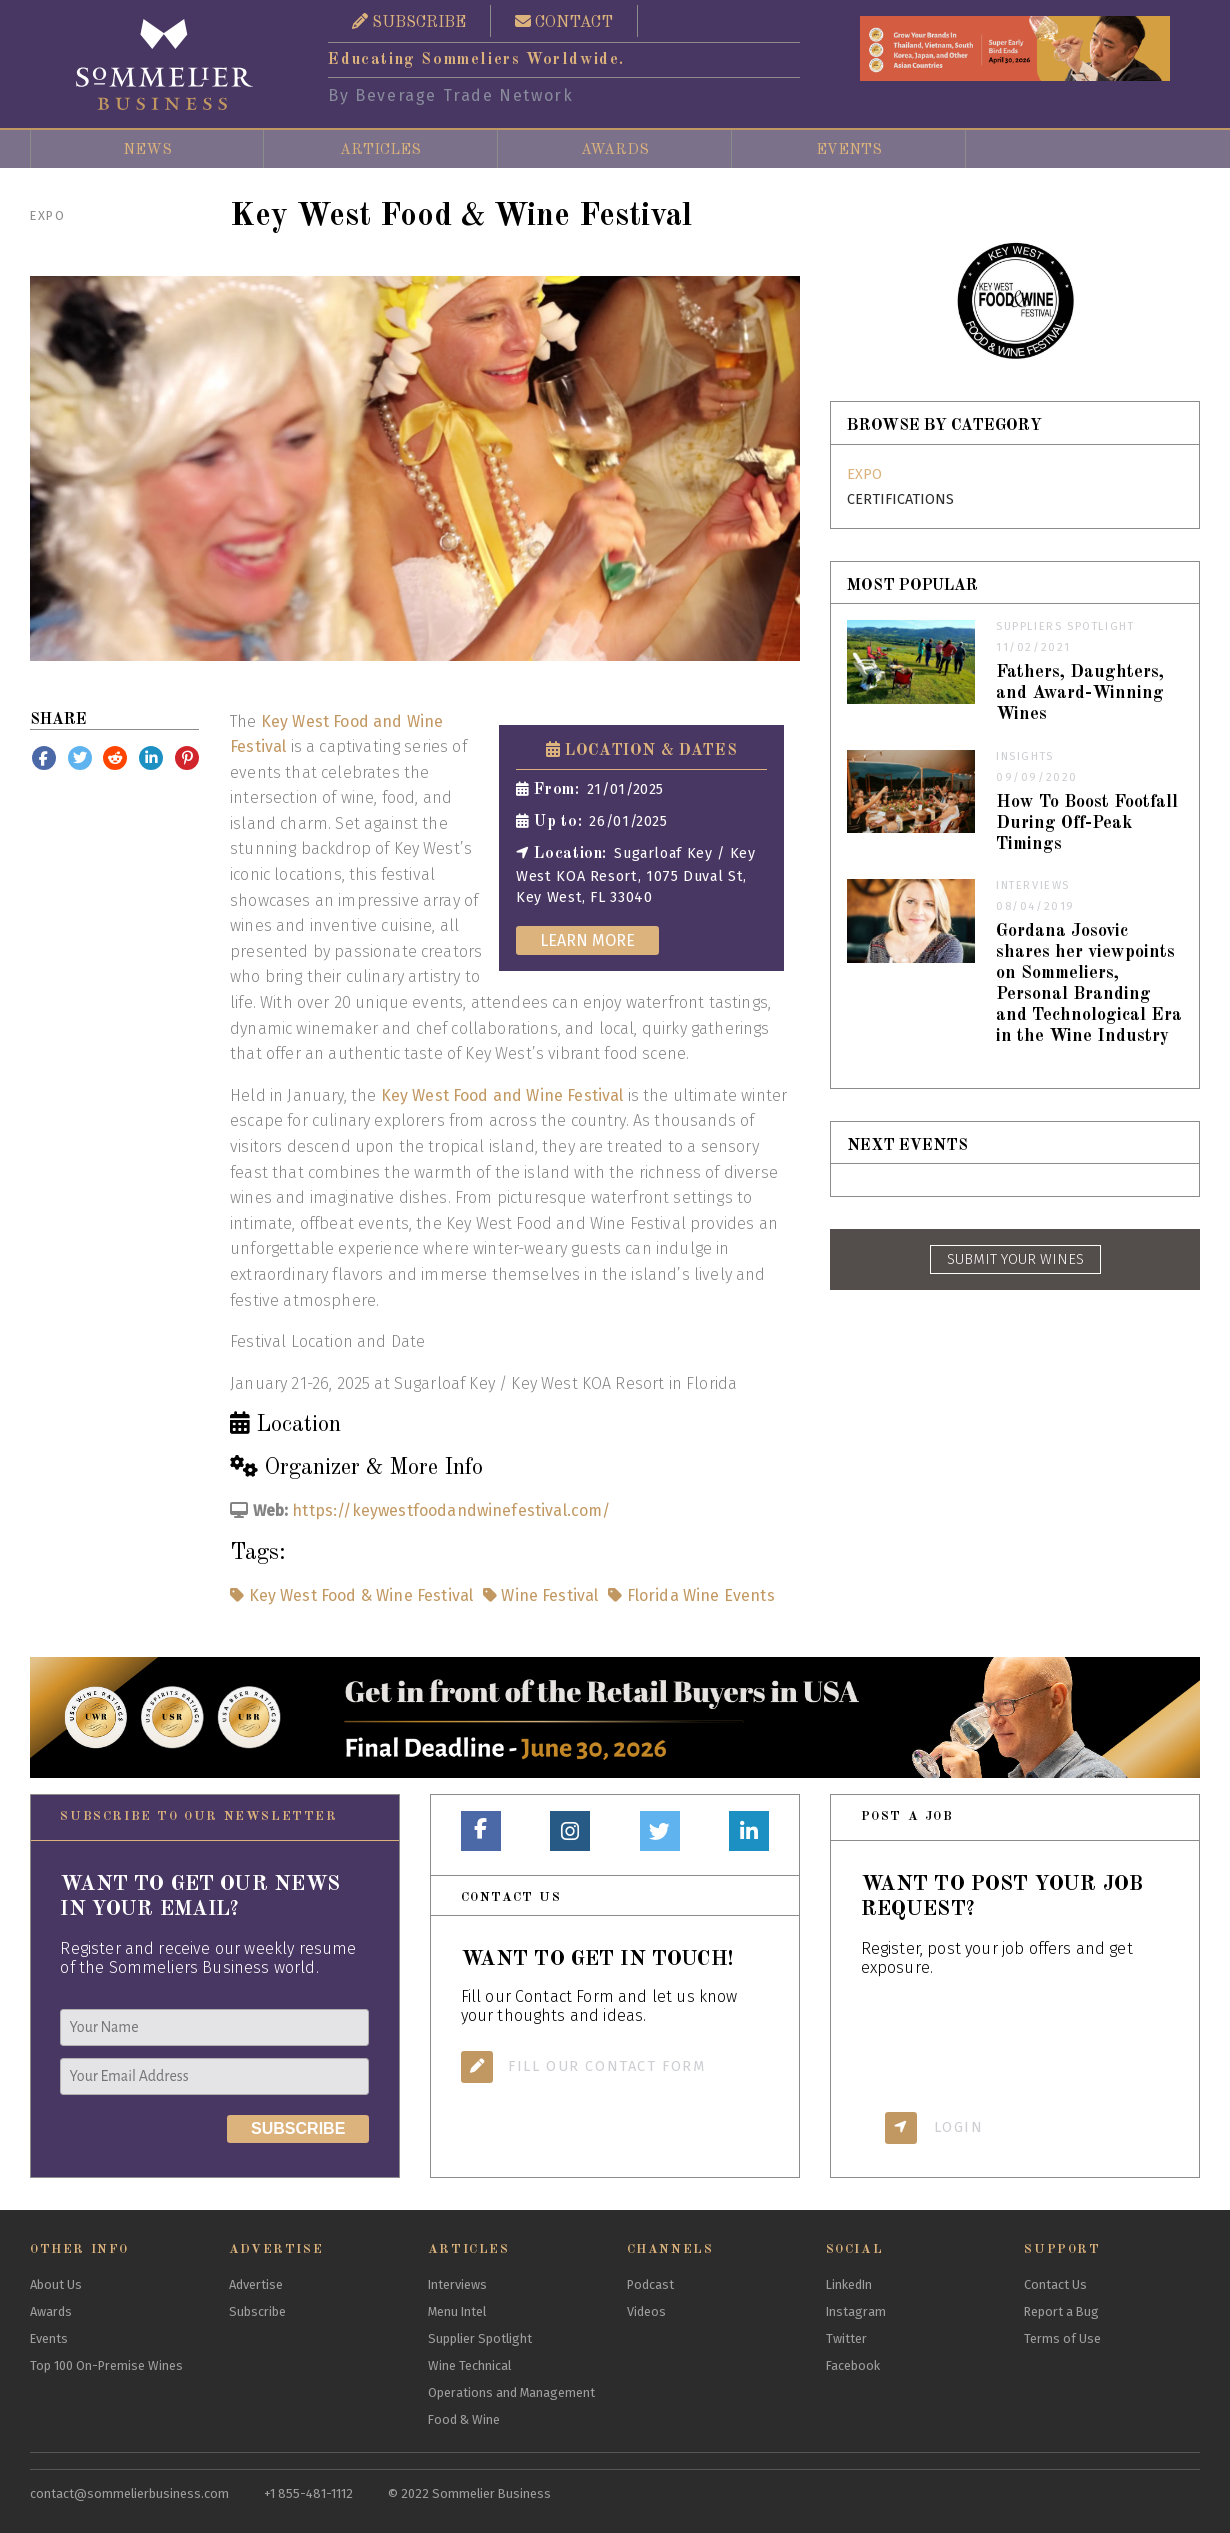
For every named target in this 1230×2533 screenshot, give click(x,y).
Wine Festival (539, 1595)
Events (849, 150)
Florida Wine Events (689, 1595)
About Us (56, 2284)
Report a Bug (1061, 2311)
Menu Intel (457, 2311)
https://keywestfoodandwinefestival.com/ (451, 1510)
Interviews (457, 2284)
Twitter (846, 2338)
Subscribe (257, 2311)
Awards (615, 150)
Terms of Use (1062, 2338)
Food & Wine (464, 2419)
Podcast (650, 2284)
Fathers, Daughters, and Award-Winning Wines (1080, 693)
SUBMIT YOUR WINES (1015, 1259)
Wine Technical (469, 2365)
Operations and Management (511, 2392)
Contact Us (1055, 2284)
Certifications (900, 499)
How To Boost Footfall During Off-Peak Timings (1087, 823)
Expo (47, 215)
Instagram (856, 2311)
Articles (380, 150)
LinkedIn (849, 2284)
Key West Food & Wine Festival (351, 1595)
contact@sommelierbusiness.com (129, 2493)
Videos (646, 2311)
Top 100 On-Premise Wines (106, 2365)
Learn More (587, 940)
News (147, 150)
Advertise (256, 2284)
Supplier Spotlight (480, 2338)
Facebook (853, 2365)
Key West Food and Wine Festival (502, 1095)
